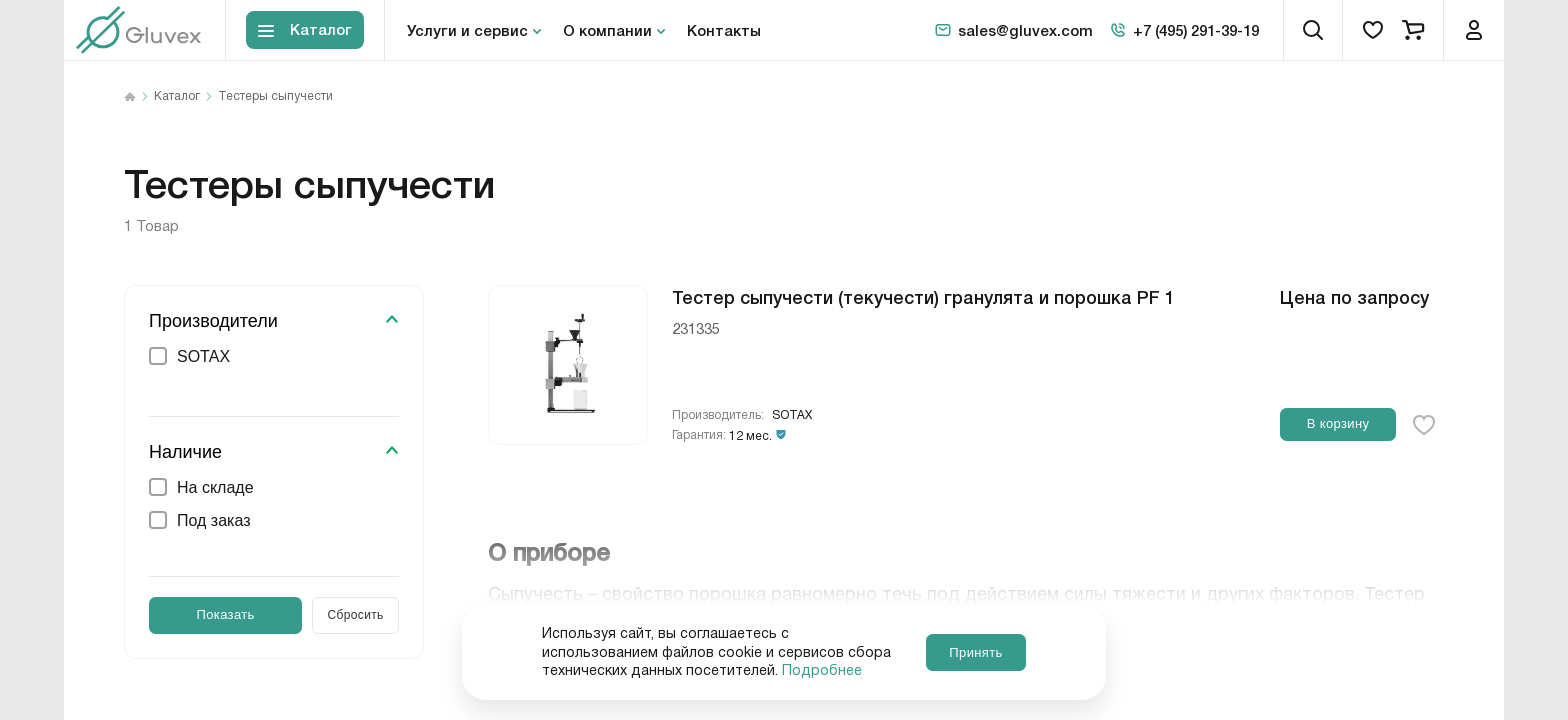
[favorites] (1373, 30)
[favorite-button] (1424, 425)
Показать (226, 614)
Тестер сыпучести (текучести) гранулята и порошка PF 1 (923, 296)
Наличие (185, 452)
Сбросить (356, 615)
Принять (975, 652)
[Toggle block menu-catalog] (305, 30)
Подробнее (822, 671)
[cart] (1413, 30)
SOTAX (792, 415)
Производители (213, 321)
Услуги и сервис (467, 30)
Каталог (177, 97)
